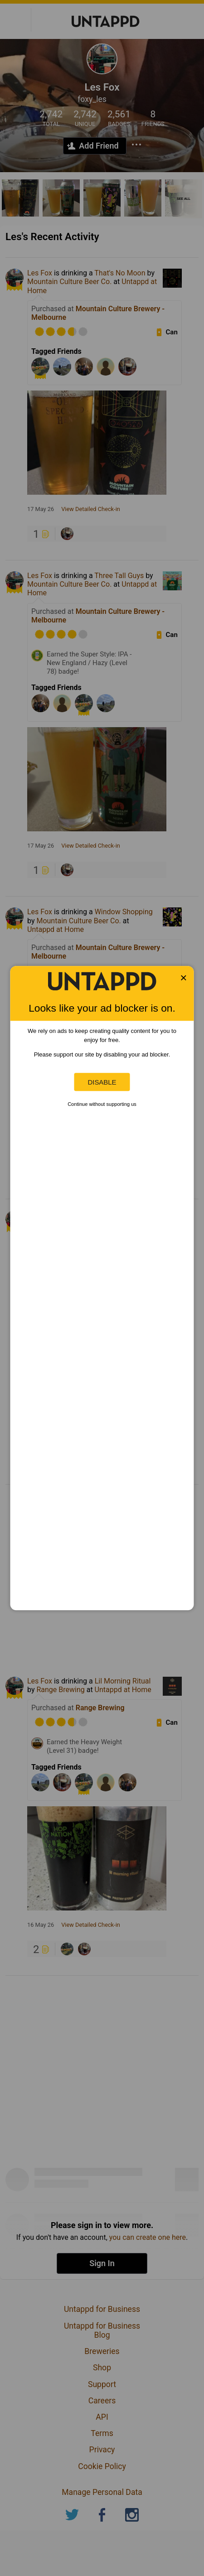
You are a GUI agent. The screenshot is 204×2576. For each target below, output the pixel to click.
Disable (101, 1082)
